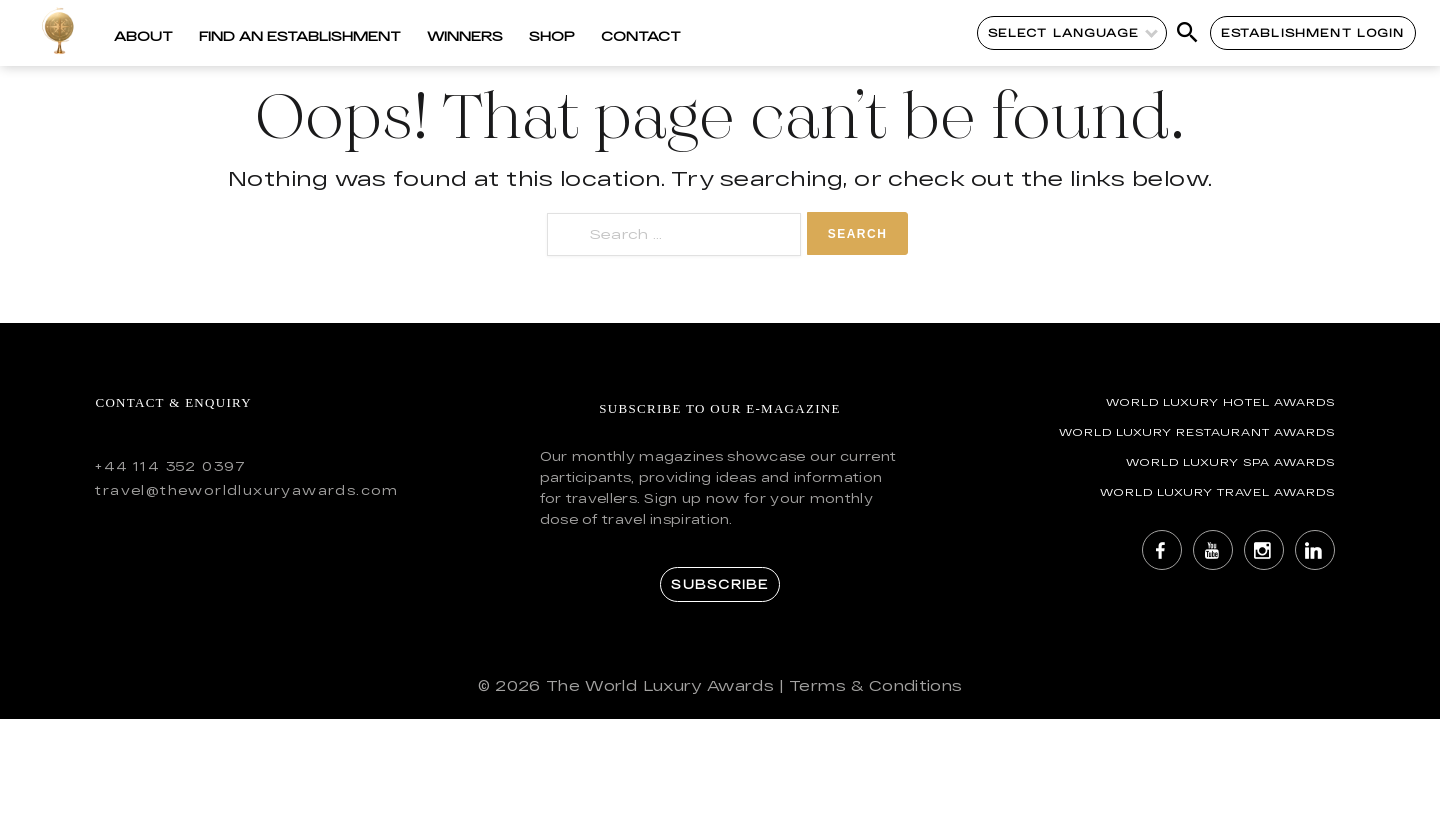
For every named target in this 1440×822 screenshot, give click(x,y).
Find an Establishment (300, 36)
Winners (465, 36)
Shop (552, 36)
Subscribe (719, 584)
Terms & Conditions (875, 685)
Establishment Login (1313, 32)
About (143, 36)
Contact (641, 36)
